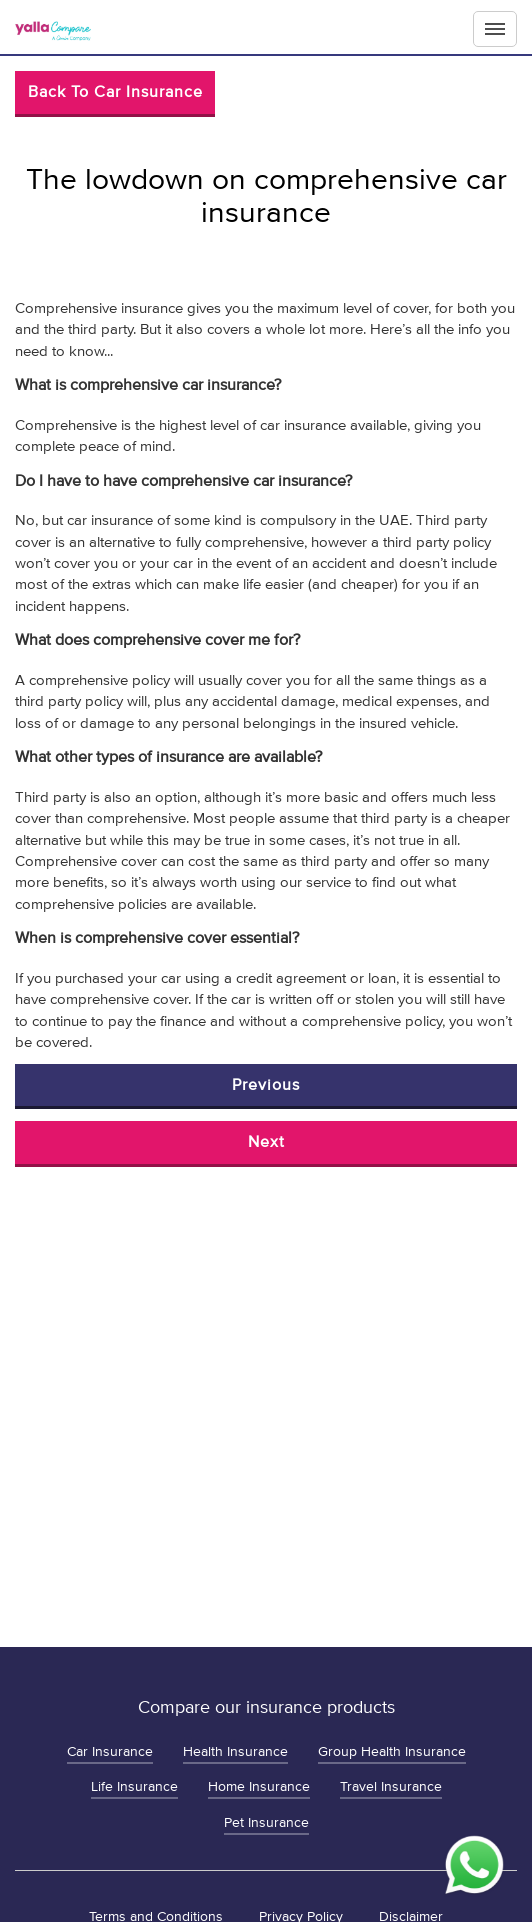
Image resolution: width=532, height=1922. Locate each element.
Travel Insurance (391, 1786)
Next (266, 1142)
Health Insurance (235, 1751)
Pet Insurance (266, 1822)
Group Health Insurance (392, 1751)
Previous (266, 1085)
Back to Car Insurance (115, 92)
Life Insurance (134, 1786)
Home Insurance (259, 1786)
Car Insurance (110, 1751)
